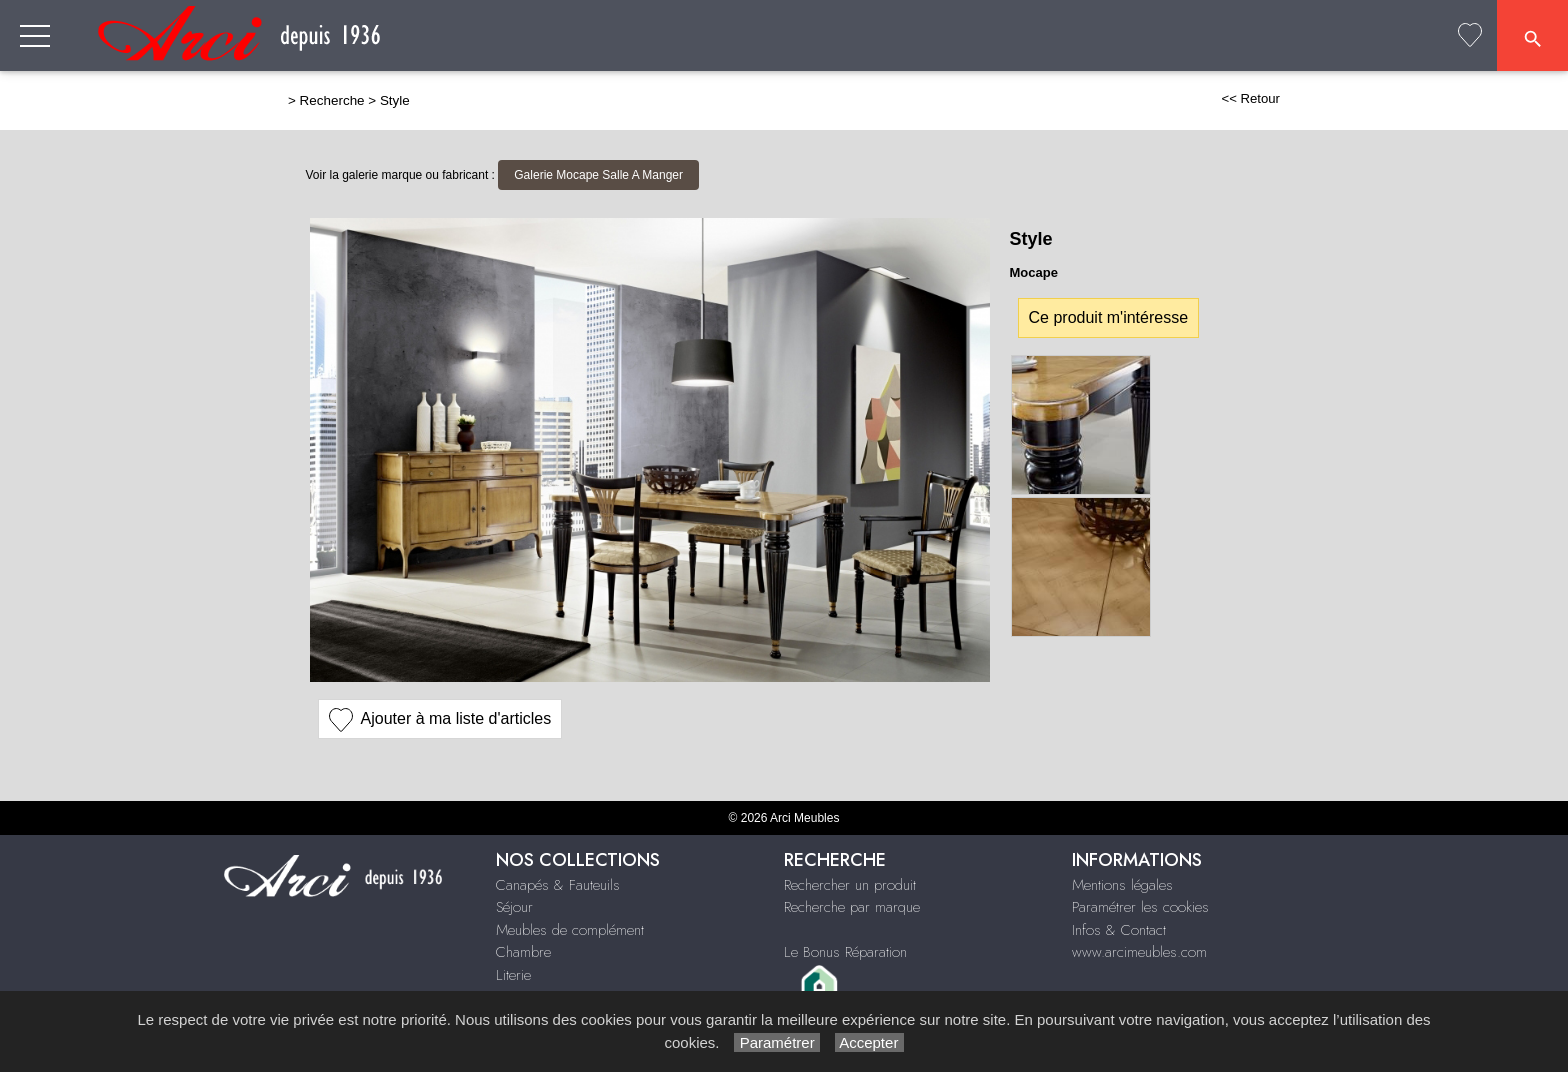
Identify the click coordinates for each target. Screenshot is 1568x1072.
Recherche (332, 100)
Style (395, 100)
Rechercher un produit (850, 885)
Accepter (869, 1042)
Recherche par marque (852, 907)
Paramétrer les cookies (1140, 907)
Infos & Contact (1119, 930)
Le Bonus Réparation (845, 952)
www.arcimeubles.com (1139, 952)
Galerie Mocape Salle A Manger (598, 175)
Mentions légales (1122, 885)
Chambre (523, 952)
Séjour (514, 907)
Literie (513, 975)
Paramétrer (776, 1042)
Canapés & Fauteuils (558, 885)
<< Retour (1250, 98)
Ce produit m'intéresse (1109, 317)
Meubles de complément (570, 930)
